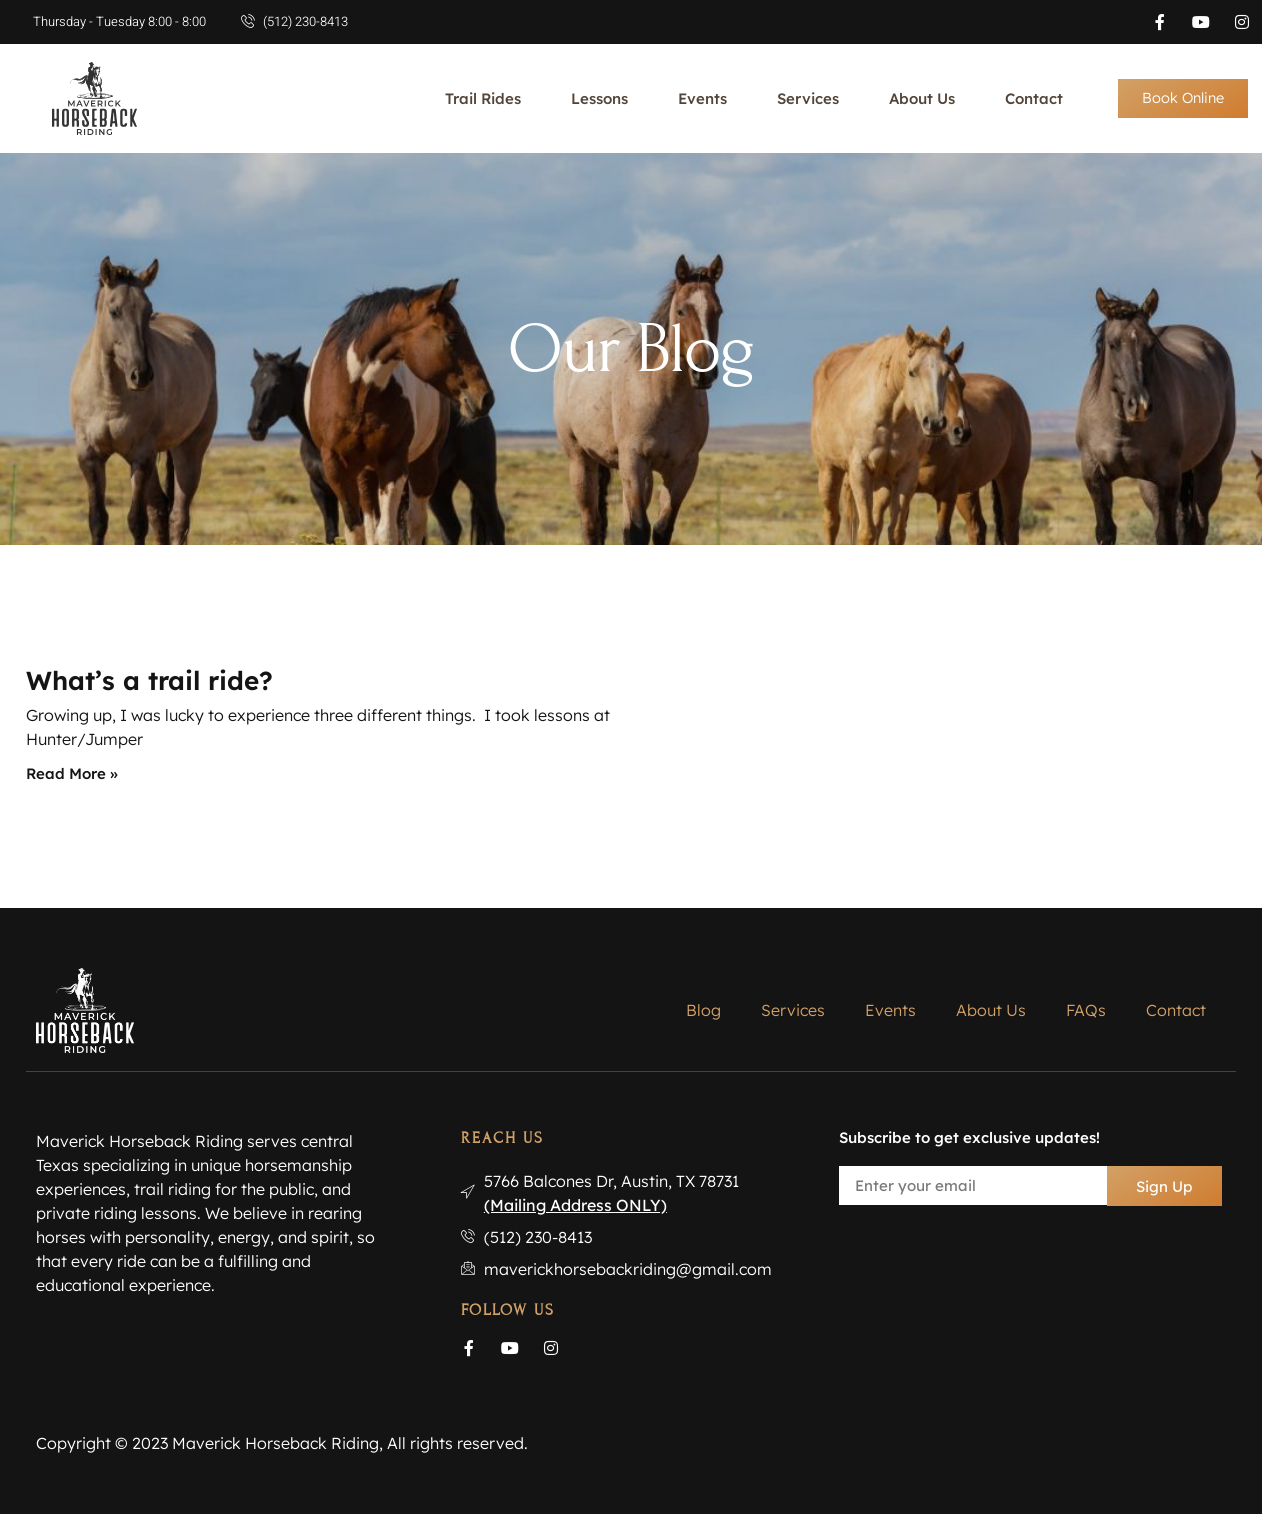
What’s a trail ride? (149, 680)
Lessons (599, 98)
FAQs (1086, 1010)
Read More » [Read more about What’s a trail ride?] (72, 773)
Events (702, 98)
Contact (1034, 98)
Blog (703, 1010)
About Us (922, 98)
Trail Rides (483, 98)
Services (808, 98)
